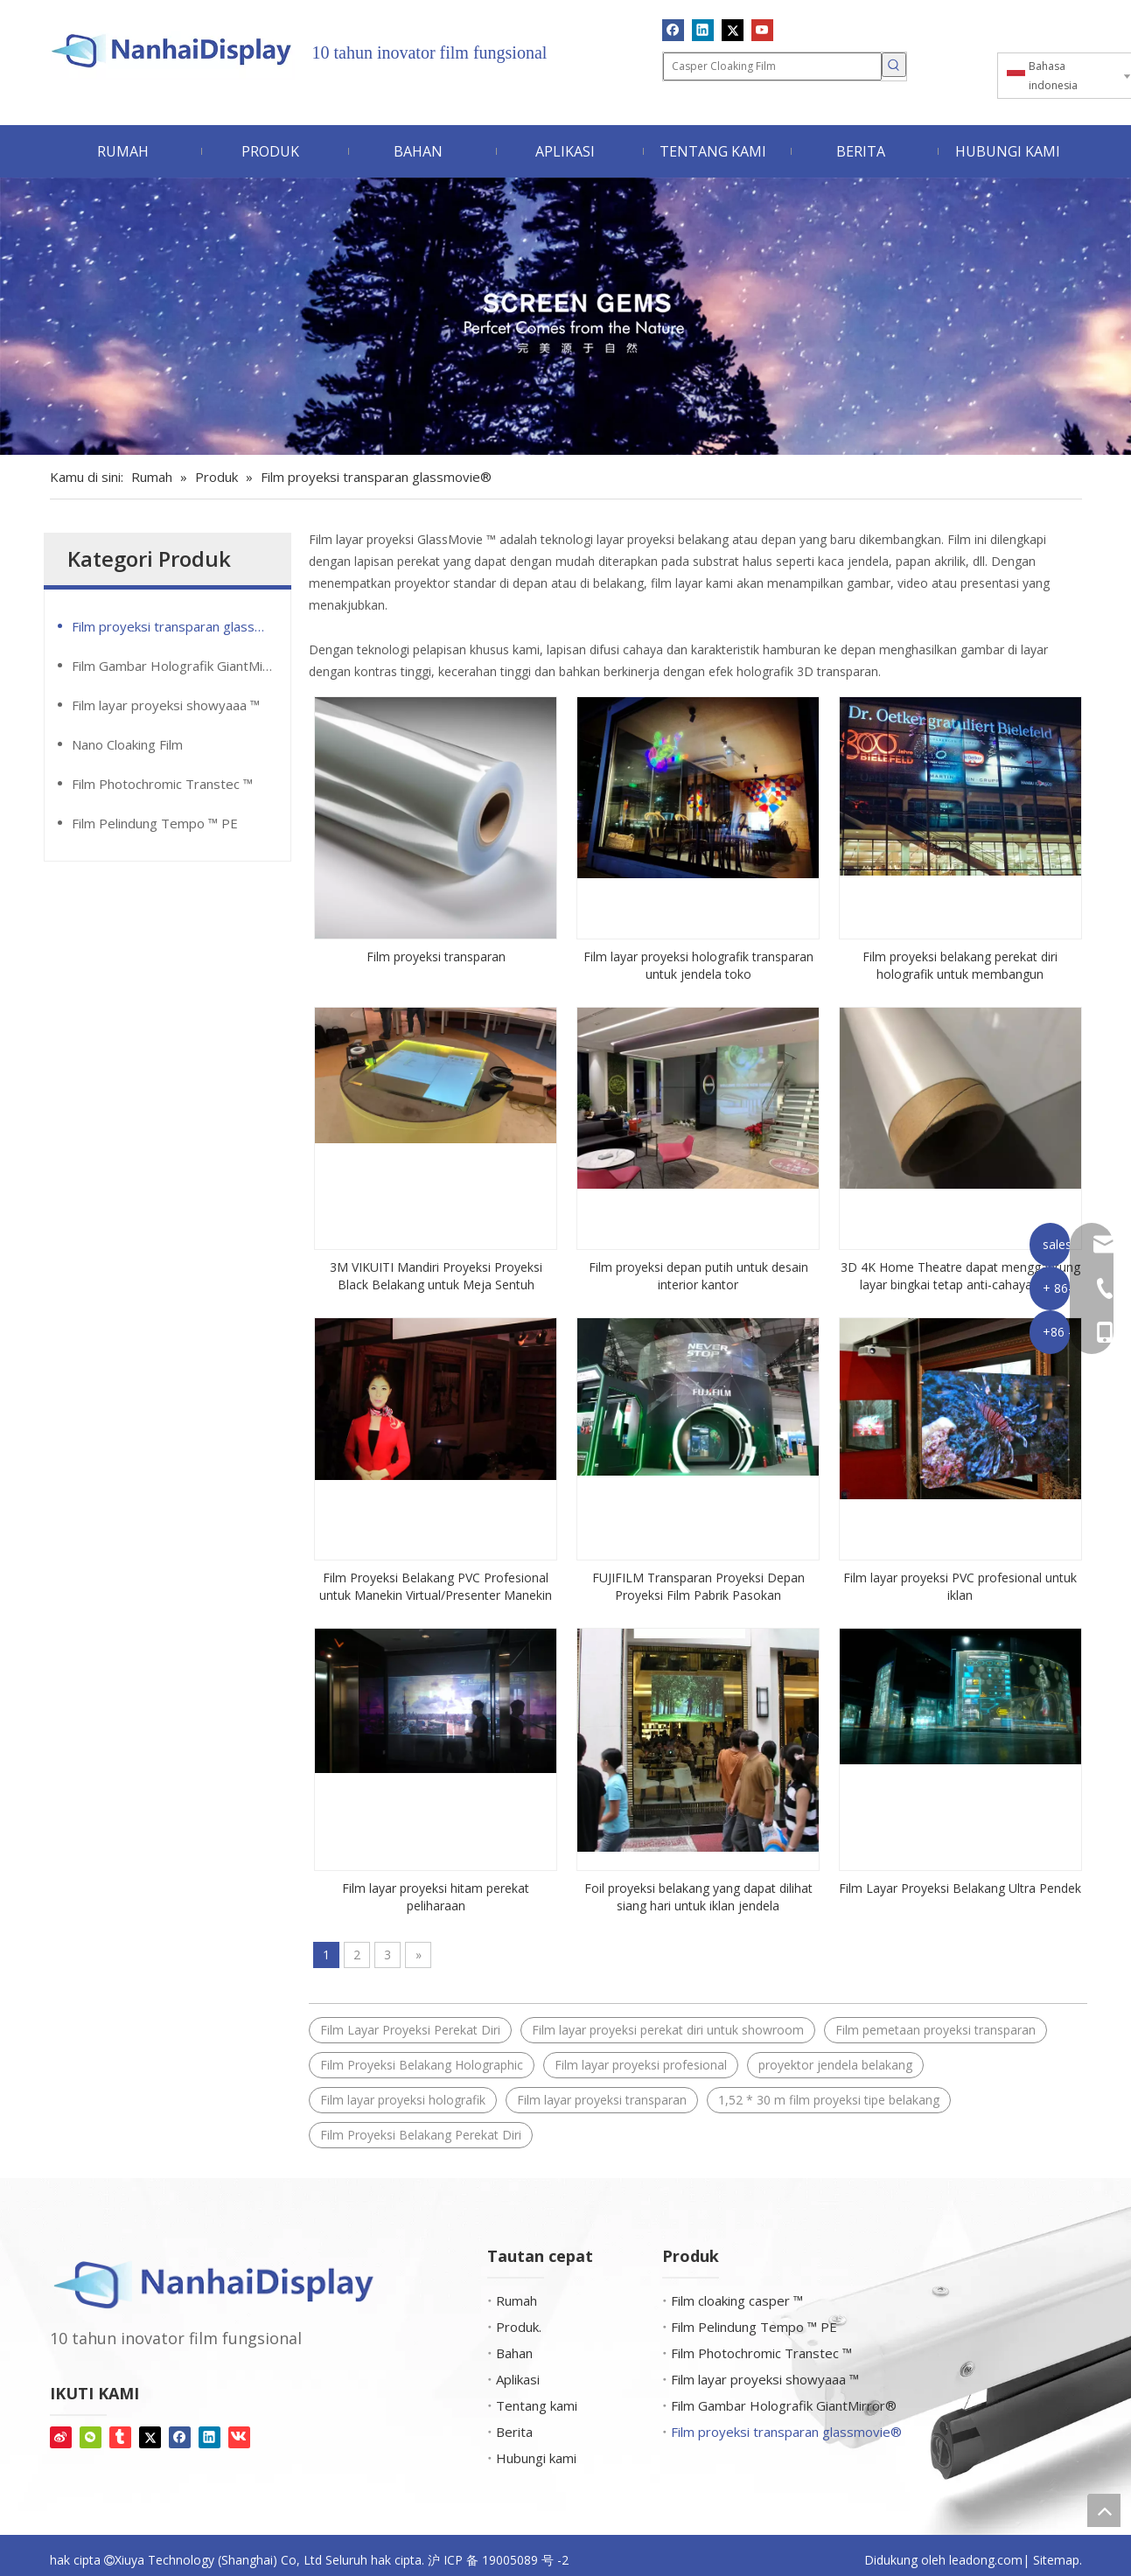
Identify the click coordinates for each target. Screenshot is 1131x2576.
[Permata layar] (565, 316)
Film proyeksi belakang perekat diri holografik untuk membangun (960, 965)
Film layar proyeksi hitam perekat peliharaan (435, 1897)
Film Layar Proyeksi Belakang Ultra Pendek (960, 1888)
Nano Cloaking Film (127, 744)
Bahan (514, 2353)
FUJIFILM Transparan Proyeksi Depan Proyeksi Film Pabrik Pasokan (698, 1586)
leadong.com (986, 2560)
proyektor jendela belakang (835, 2064)
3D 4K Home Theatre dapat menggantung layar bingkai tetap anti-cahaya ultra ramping (960, 1276)
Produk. (518, 2326)
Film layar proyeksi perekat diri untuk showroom (668, 2029)
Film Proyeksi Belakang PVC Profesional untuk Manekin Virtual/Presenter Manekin (435, 1586)
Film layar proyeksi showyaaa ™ (166, 705)
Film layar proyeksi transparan (602, 2099)
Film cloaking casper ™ (737, 2300)
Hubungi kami (536, 2458)
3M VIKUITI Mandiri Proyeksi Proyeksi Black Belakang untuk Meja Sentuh (436, 1276)
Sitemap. (1057, 2560)
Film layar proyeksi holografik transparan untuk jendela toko (698, 965)
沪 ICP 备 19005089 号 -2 (498, 2560)
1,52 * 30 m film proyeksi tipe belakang (828, 2099)
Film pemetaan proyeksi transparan (935, 2029)
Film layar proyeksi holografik (402, 2099)
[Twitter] (733, 29)
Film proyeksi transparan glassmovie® (181, 626)
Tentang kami (536, 2405)
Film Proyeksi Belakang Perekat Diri (420, 2134)
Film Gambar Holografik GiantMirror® (181, 665)
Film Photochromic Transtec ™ (162, 783)
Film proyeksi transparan (436, 956)
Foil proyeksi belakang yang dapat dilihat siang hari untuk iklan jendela (698, 1897)
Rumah (516, 2300)
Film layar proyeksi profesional (641, 2064)
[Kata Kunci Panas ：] (894, 64)
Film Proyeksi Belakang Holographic (421, 2064)
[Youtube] (762, 29)
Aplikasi (518, 2379)
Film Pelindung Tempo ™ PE (155, 823)
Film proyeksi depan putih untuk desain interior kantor (698, 1276)
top (1104, 2510)
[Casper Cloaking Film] (772, 66)
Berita (514, 2431)
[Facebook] (673, 29)
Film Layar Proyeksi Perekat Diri (410, 2029)
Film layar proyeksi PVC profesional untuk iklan (960, 1586)
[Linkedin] (703, 29)
